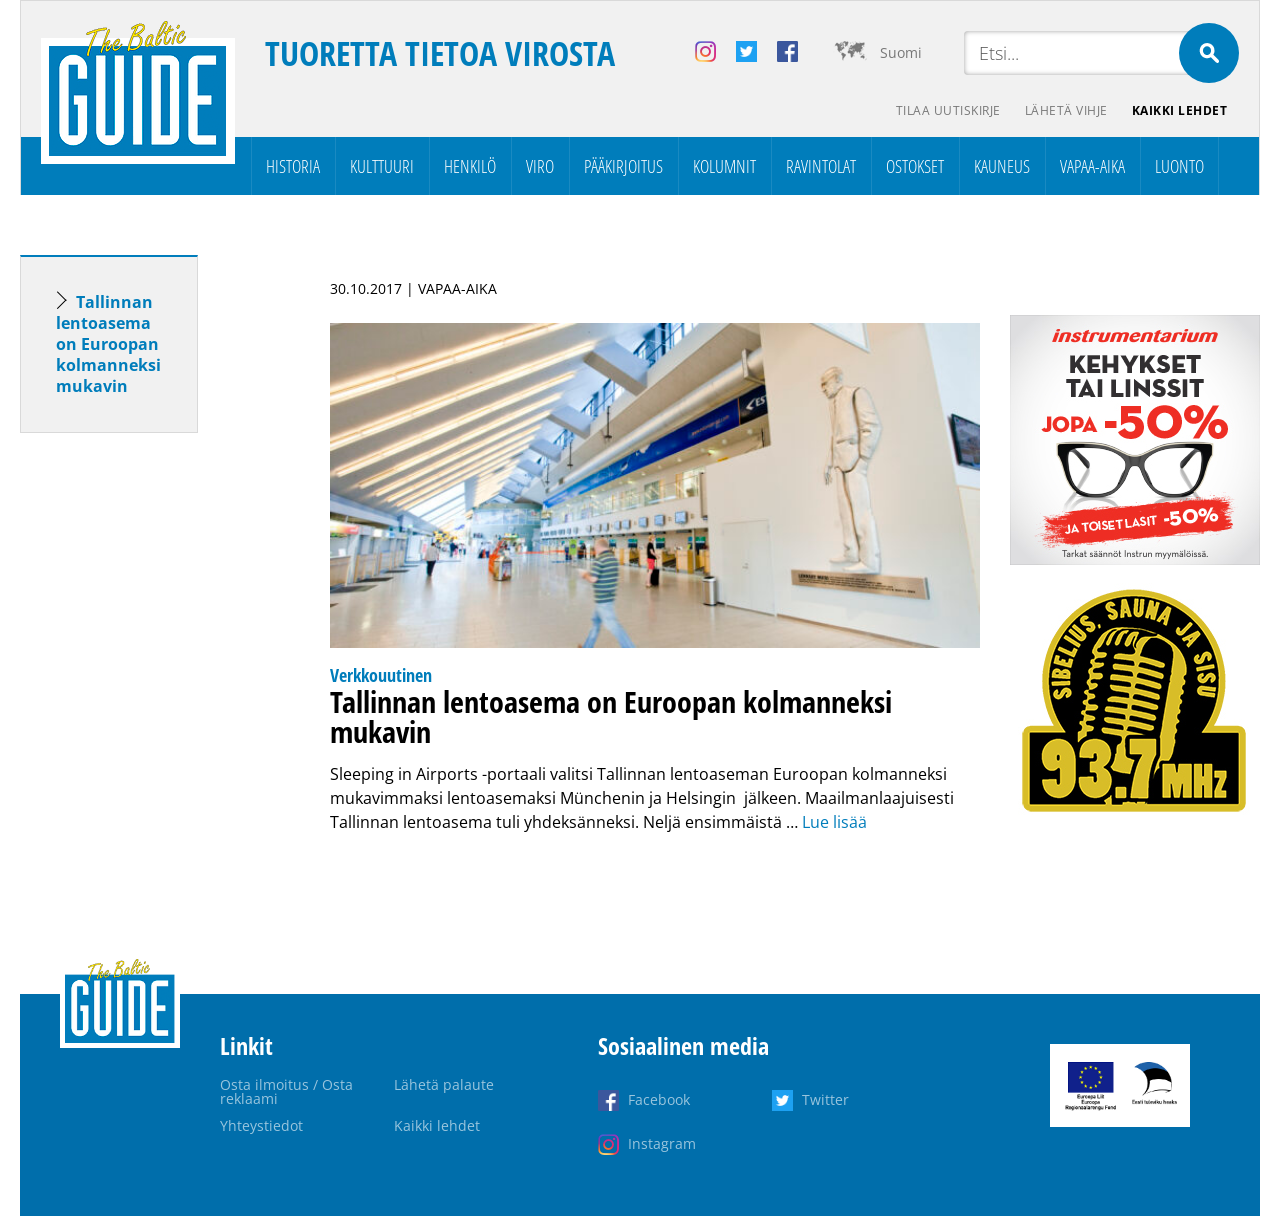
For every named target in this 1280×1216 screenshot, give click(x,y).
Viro (540, 166)
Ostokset (915, 166)
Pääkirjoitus (623, 166)
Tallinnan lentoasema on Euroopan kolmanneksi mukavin (108, 344)
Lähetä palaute (444, 1084)
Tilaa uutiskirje (948, 110)
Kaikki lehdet (1180, 110)
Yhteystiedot (261, 1125)
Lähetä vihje (1066, 110)
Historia (293, 166)
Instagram (662, 1143)
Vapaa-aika (1092, 166)
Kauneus (1002, 166)
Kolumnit (724, 166)
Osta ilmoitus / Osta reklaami (286, 1091)
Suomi (901, 52)
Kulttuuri (382, 166)
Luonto (1179, 166)
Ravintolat (821, 166)
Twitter (825, 1099)
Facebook (659, 1099)
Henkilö (470, 166)
